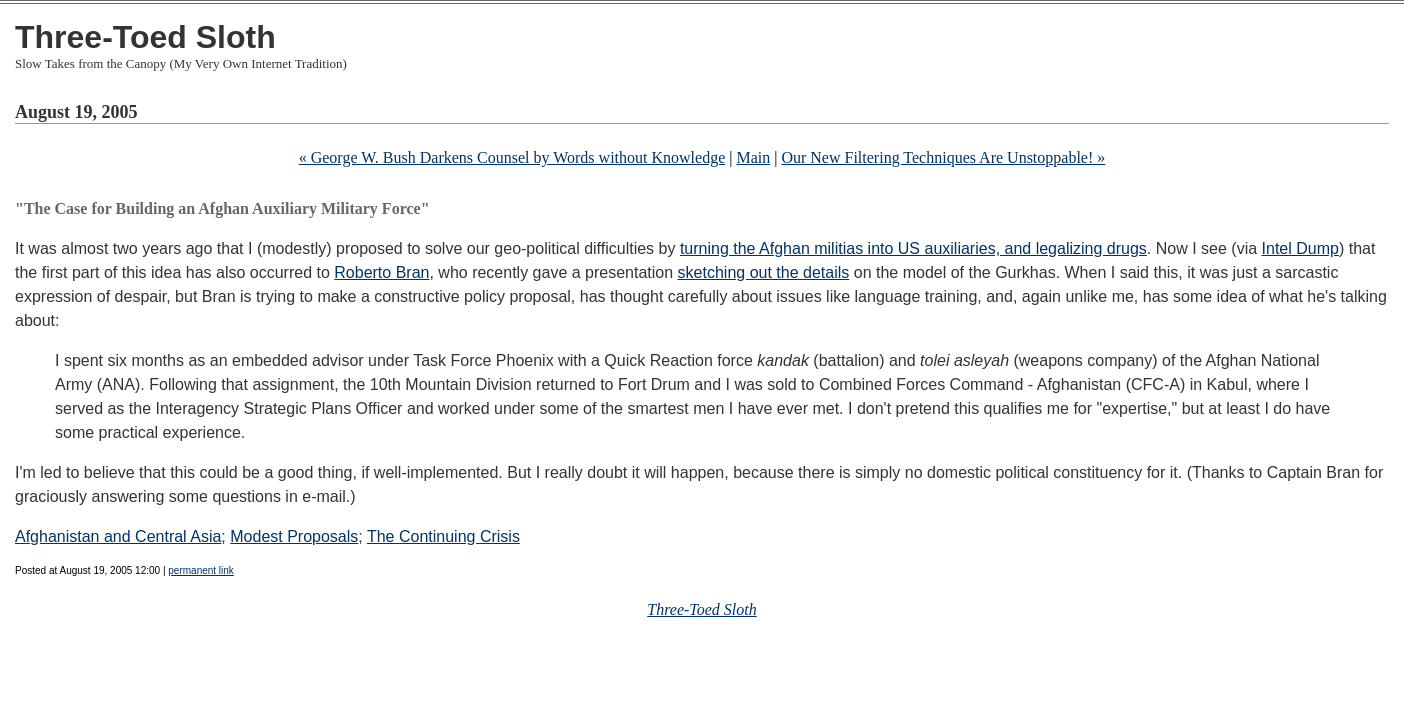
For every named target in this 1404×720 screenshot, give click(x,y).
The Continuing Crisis (443, 536)
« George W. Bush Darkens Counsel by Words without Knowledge (512, 157)
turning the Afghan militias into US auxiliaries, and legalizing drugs (913, 248)
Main (753, 157)
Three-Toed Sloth (145, 37)
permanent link (201, 570)
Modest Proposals (294, 536)
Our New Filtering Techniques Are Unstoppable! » (943, 157)
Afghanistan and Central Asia (118, 536)
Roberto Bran (381, 272)
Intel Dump (1300, 248)
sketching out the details (764, 272)
